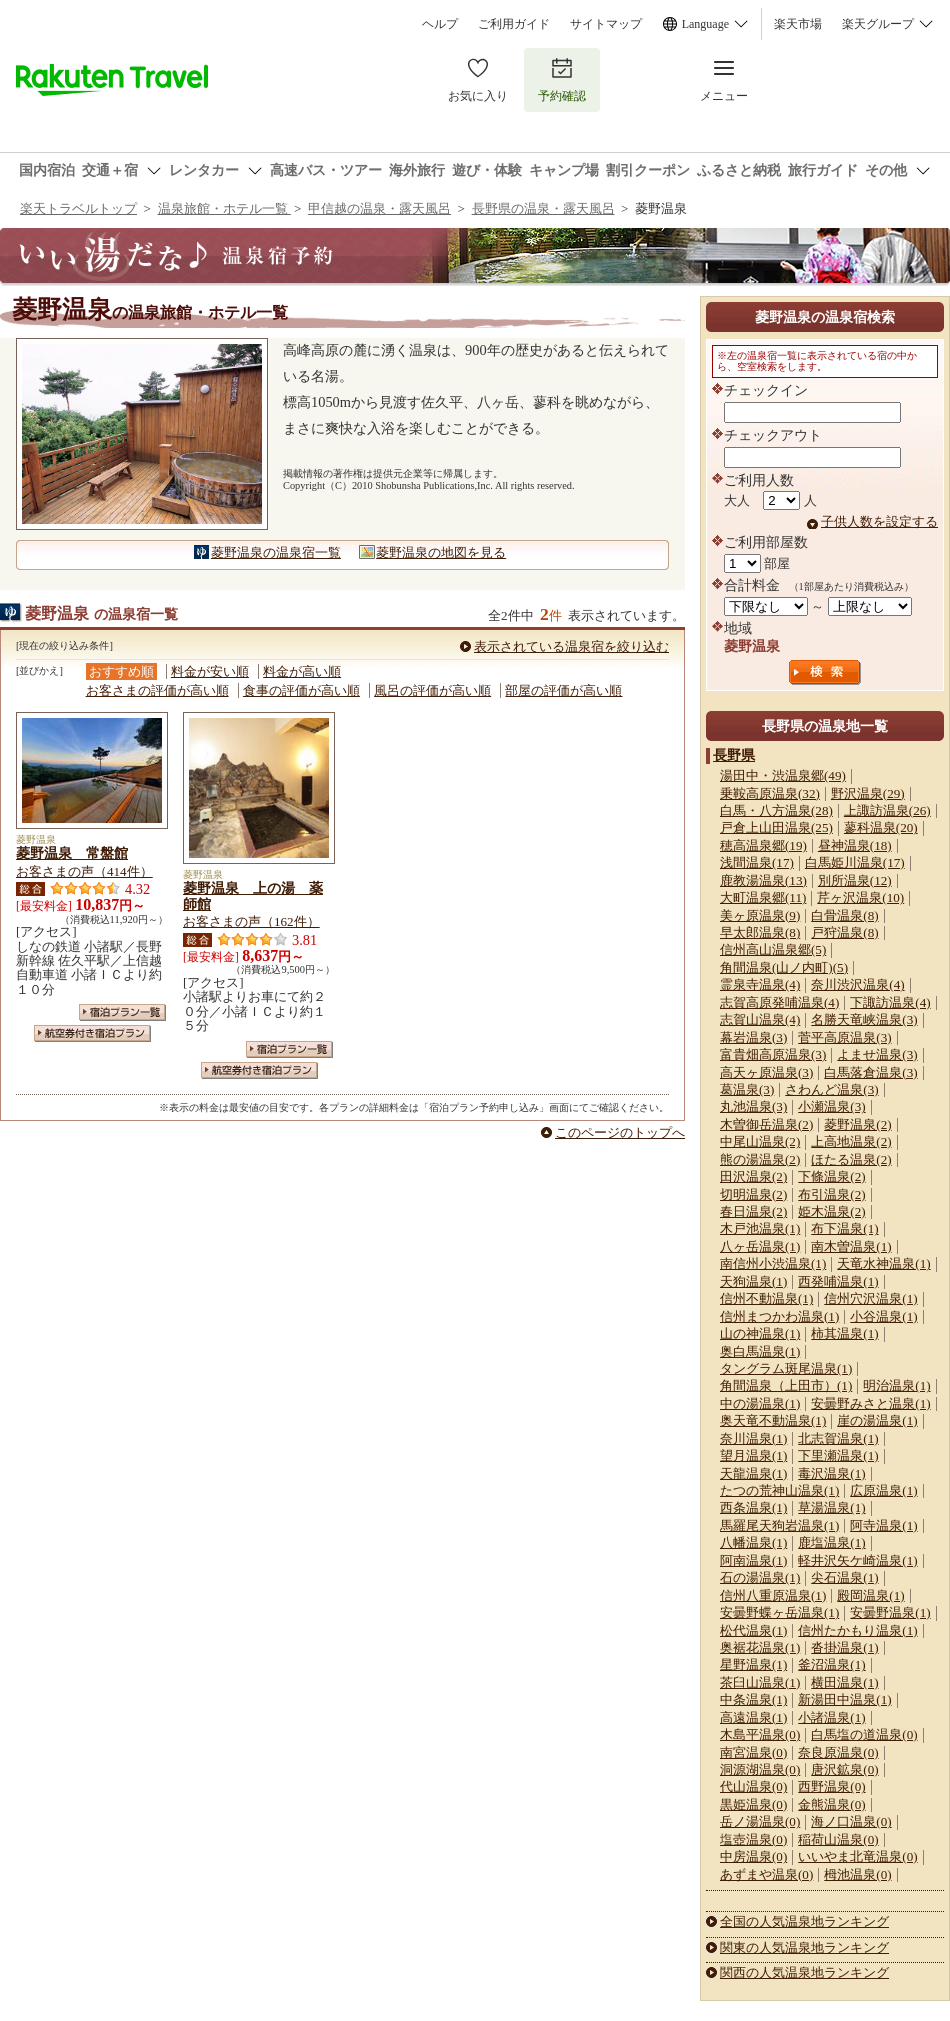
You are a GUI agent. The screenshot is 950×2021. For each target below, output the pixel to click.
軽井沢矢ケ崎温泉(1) (857, 1560)
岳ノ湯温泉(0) (760, 1821)
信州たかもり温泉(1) (857, 1630)
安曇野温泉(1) (890, 1612)
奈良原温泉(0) (838, 1752)
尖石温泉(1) (844, 1577)
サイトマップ (606, 24)
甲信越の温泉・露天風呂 (379, 208)
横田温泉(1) (844, 1682)
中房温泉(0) (753, 1856)
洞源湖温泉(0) (760, 1769)
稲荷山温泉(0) (838, 1839)
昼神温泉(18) (855, 845)
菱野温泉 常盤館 (72, 853)
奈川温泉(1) (753, 1438)
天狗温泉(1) (753, 1281)
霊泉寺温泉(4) (760, 984)
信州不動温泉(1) (766, 1298)
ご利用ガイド (514, 24)
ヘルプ (440, 24)
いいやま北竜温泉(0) (857, 1856)
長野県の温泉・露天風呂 (543, 208)
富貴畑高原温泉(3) (773, 1054)
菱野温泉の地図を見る (441, 552)
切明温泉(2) (753, 1194)
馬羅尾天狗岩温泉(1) (779, 1525)
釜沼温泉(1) (831, 1664)
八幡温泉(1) (753, 1542)
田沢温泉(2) (753, 1176)
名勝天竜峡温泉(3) (864, 1019)
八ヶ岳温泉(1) (760, 1246)
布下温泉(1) (844, 1228)
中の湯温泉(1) (760, 1403)
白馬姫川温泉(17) (855, 862)
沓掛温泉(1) (844, 1647)
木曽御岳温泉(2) (766, 1124)
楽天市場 (798, 24)
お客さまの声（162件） (251, 921)
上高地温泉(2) (851, 1141)
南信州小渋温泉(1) (773, 1263)
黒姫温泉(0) (753, 1804)
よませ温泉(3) (877, 1054)
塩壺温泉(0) (753, 1839)
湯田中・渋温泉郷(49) (783, 775)
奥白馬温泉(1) (760, 1351)
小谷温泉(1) (883, 1316)
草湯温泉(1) (831, 1507)
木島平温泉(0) (760, 1734)
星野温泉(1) (753, 1664)
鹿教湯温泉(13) (763, 880)
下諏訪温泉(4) (890, 1002)
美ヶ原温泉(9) (760, 915)
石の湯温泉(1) (760, 1577)
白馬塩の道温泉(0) (864, 1734)
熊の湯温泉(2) (760, 1159)
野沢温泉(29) (868, 793)
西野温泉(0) (831, 1786)
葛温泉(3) (747, 1089)
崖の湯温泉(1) (877, 1420)
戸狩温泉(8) (844, 932)
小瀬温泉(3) (831, 1106)
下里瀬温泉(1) (838, 1455)
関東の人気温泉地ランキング (804, 1947)
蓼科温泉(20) (881, 827)
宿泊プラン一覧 (122, 1012)
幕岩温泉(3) (753, 1037)
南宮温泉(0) (753, 1752)
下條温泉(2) (831, 1176)
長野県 (734, 755)
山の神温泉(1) (760, 1333)
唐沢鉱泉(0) (844, 1769)
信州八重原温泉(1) (773, 1595)
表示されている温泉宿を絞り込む (571, 646)
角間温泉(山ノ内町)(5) (784, 967)
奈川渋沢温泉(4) (857, 984)
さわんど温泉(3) (831, 1089)
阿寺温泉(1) (883, 1525)
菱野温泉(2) (857, 1124)
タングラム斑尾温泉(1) (786, 1368)
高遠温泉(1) (753, 1717)
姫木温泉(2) (831, 1211)
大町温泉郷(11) (763, 897)
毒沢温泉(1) (831, 1473)
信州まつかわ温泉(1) (779, 1316)
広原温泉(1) (883, 1490)
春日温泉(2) (753, 1211)
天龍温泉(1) (753, 1473)
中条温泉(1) (753, 1699)
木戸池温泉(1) (760, 1228)
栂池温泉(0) (857, 1874)
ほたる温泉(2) (851, 1159)
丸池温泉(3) (753, 1106)
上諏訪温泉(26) (887, 810)
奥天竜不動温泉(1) (773, 1420)
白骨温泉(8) (844, 915)
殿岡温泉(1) (870, 1595)
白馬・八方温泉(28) (776, 810)
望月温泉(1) (753, 1455)
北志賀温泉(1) (838, 1438)
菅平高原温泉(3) (844, 1037)
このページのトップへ (620, 1132)
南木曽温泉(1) (851, 1246)
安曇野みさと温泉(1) (870, 1403)
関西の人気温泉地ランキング (804, 1972)
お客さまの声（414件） (84, 871)
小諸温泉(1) (831, 1717)
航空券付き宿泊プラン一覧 (92, 1033)
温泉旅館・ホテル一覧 (224, 208)
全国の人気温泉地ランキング (804, 1921)
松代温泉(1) (753, 1630)
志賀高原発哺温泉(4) (779, 1002)
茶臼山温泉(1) (760, 1682)
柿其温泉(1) (844, 1333)
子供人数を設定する (879, 521)
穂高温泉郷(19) (763, 845)
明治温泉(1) (896, 1385)
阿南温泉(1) (753, 1560)
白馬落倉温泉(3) (870, 1072)
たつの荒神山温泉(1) (779, 1490)
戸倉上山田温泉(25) (776, 827)
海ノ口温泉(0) (851, 1821)
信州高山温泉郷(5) (773, 949)
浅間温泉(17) (757, 862)
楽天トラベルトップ (78, 208)
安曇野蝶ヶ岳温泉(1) (779, 1612)
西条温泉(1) (753, 1507)
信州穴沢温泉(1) (870, 1298)
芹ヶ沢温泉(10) (860, 897)
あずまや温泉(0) (766, 1874)
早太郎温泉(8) (760, 932)
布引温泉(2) (831, 1194)
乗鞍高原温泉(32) (770, 793)
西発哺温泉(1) (838, 1281)
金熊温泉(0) (831, 1804)
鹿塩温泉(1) (831, 1542)
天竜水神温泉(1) (883, 1263)
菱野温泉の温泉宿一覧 (276, 552)
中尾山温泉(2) (760, 1141)
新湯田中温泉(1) (844, 1699)
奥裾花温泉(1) (760, 1647)
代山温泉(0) (753, 1786)
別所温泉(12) (855, 880)
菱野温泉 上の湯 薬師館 (253, 896)
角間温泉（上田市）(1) (786, 1385)
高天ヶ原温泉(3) (766, 1072)
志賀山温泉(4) (760, 1019)
